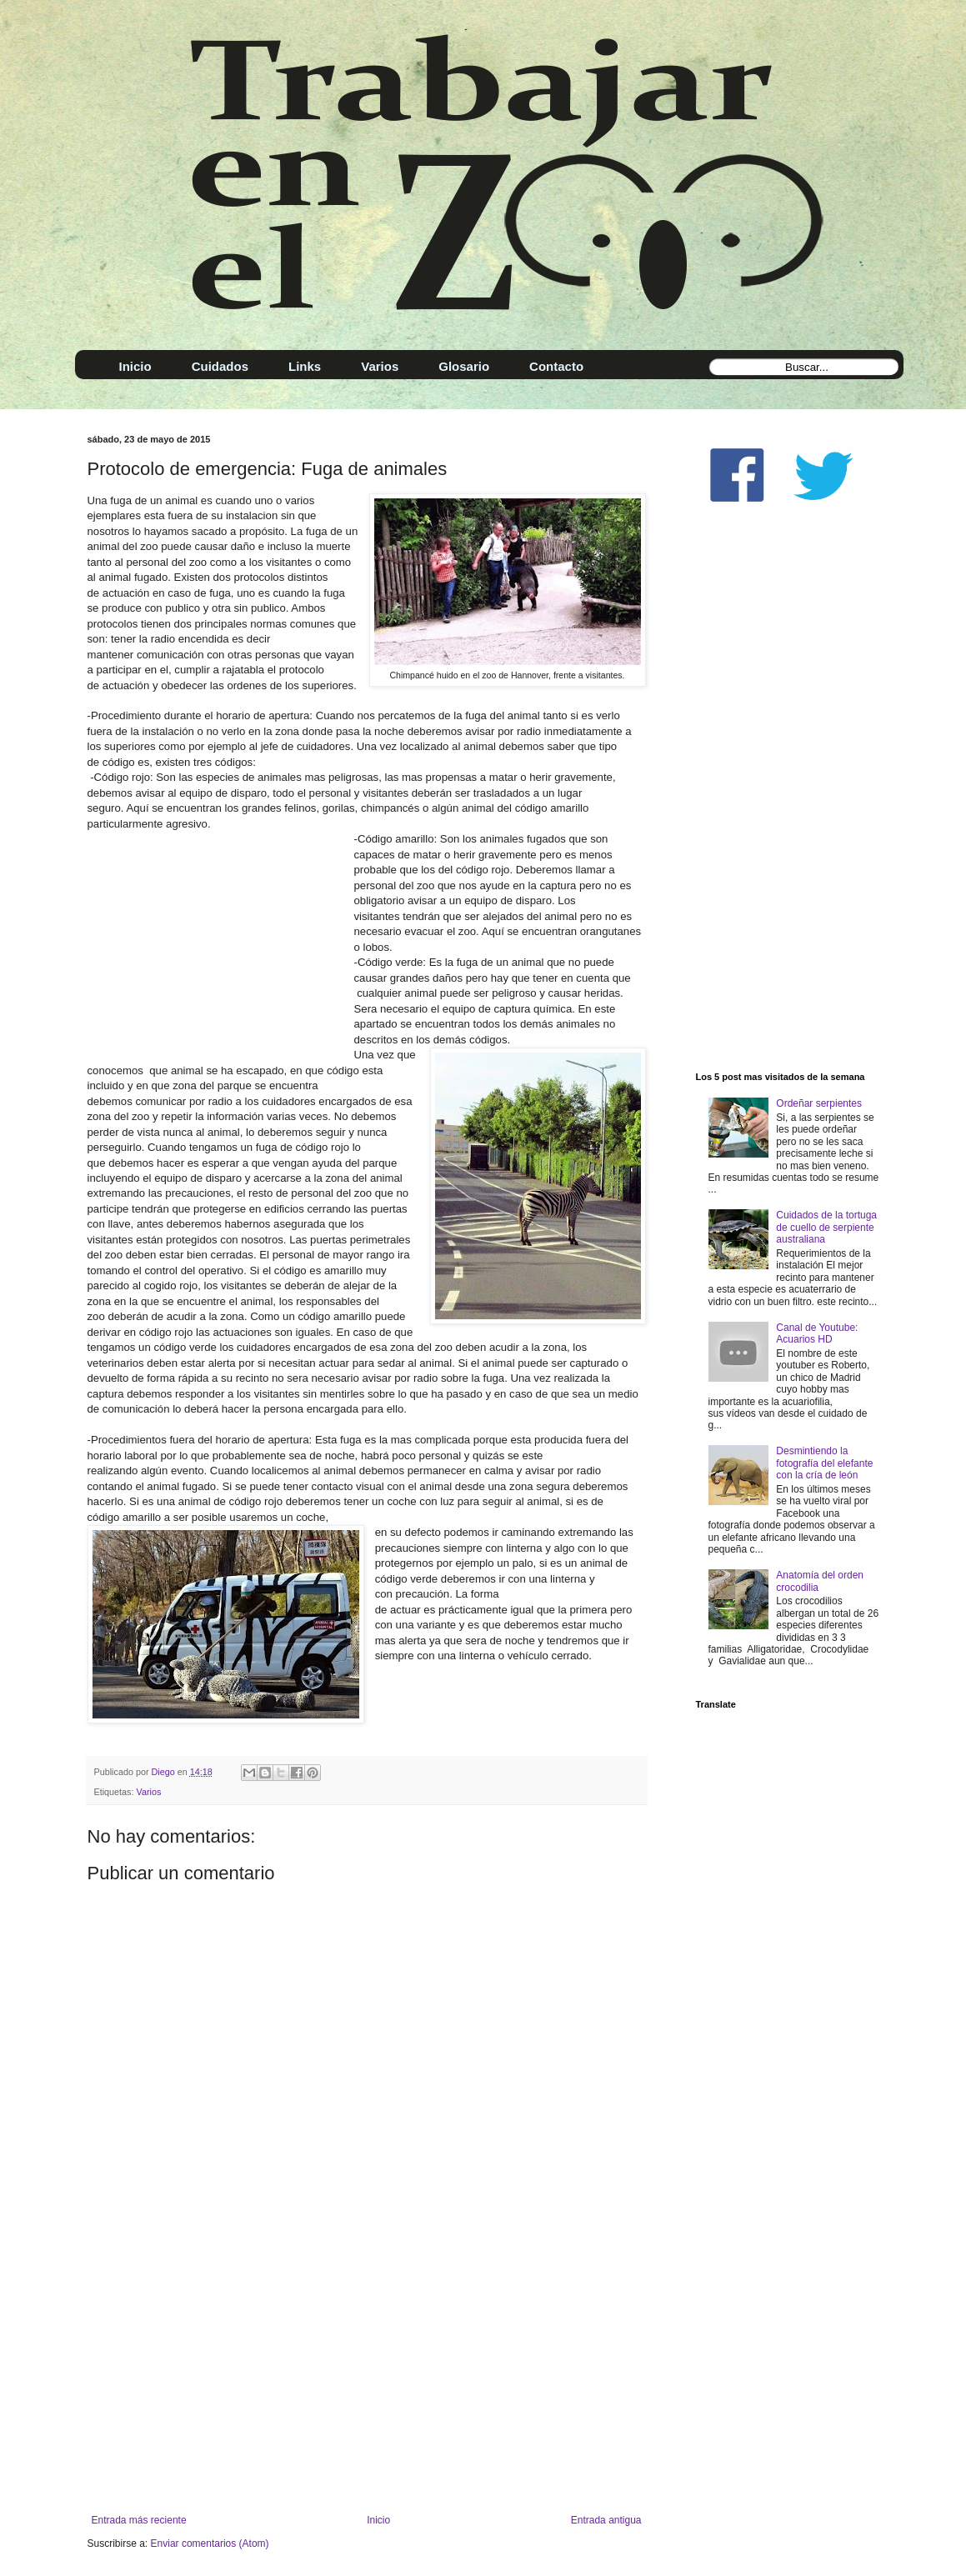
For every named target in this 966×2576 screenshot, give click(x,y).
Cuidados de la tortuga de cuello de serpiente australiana (826, 1227)
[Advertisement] (367, 2376)
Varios (149, 1792)
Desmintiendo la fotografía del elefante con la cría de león (824, 1463)
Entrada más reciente (139, 2520)
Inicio (378, 2520)
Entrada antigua (606, 2520)
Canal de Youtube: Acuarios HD (817, 1333)
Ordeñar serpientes (819, 1103)
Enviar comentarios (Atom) (210, 2543)
